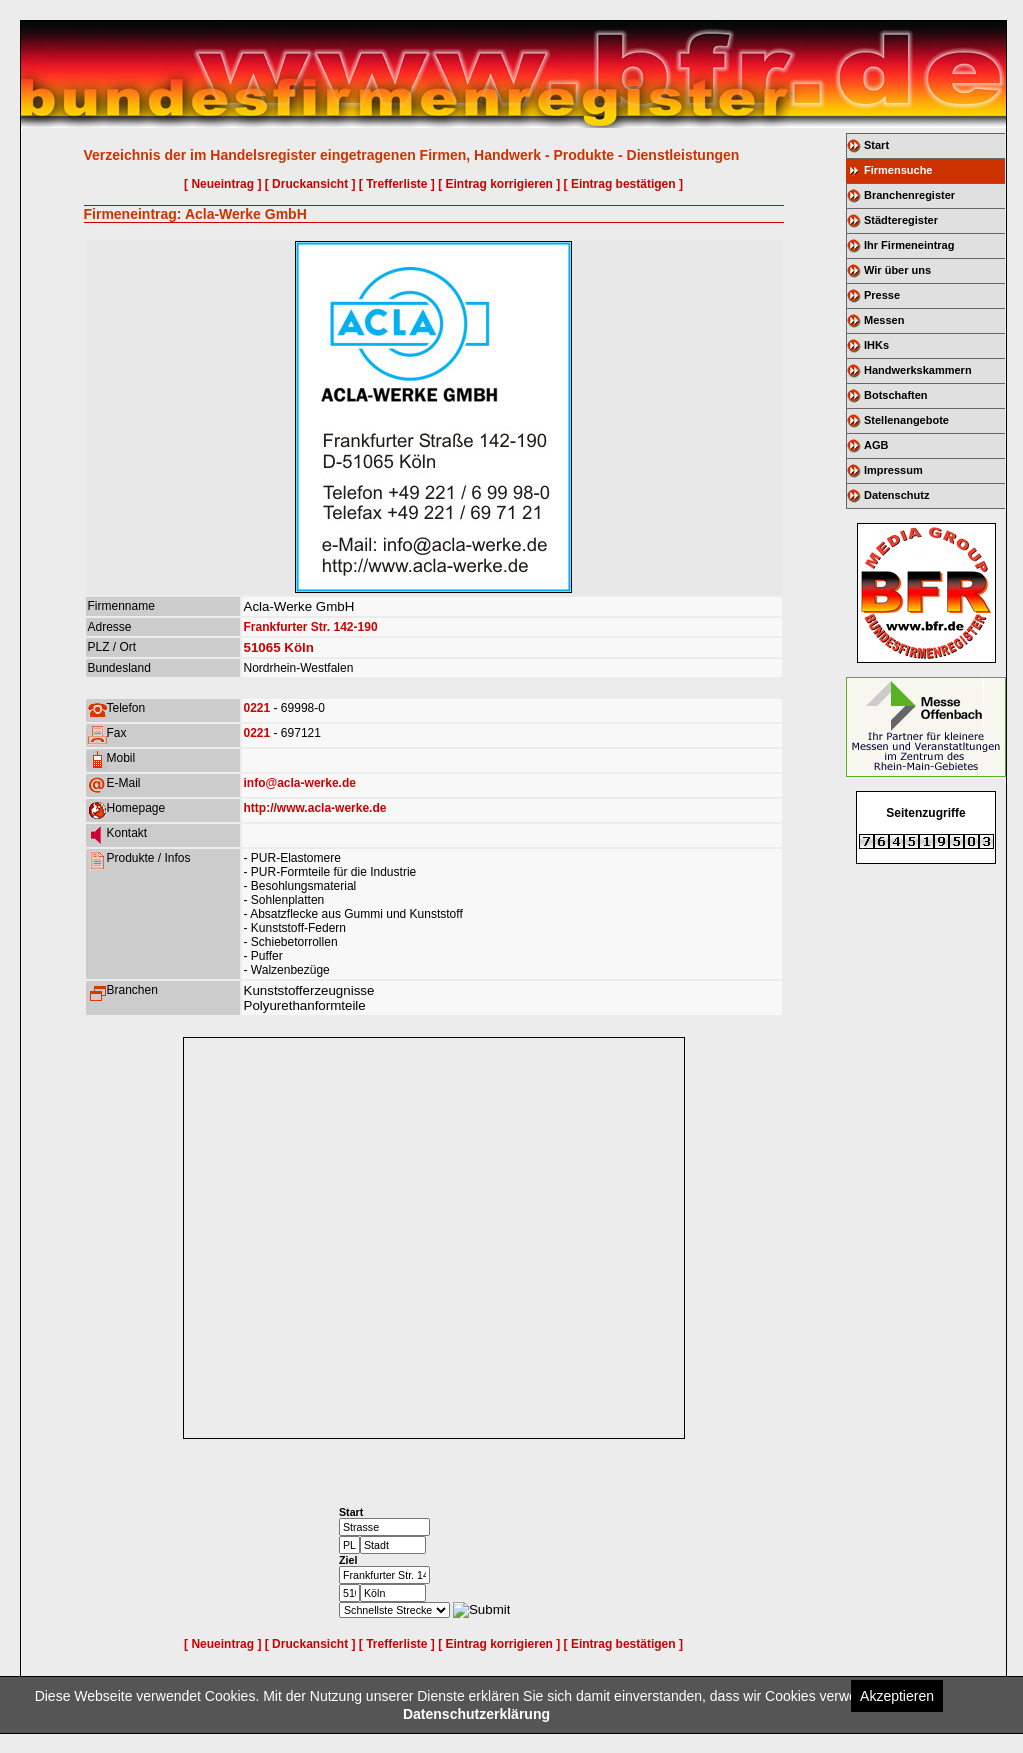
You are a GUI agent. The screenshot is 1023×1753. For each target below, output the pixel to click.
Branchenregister (909, 195)
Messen (884, 320)
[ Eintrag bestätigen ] (623, 184)
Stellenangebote (906, 420)
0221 (257, 708)
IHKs (876, 345)
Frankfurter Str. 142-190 (311, 627)
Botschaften (896, 395)
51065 (262, 647)
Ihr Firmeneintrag (909, 245)
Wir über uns (897, 270)
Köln (299, 647)
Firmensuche (898, 170)
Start (876, 145)
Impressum (893, 470)
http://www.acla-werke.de (315, 808)
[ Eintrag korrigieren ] (499, 184)
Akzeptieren (897, 1696)
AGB (876, 445)
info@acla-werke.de (300, 783)
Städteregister (901, 220)
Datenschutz (896, 495)
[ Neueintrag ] (222, 184)
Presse (882, 295)
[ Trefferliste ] (397, 184)
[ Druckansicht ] (310, 184)
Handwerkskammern (918, 370)
